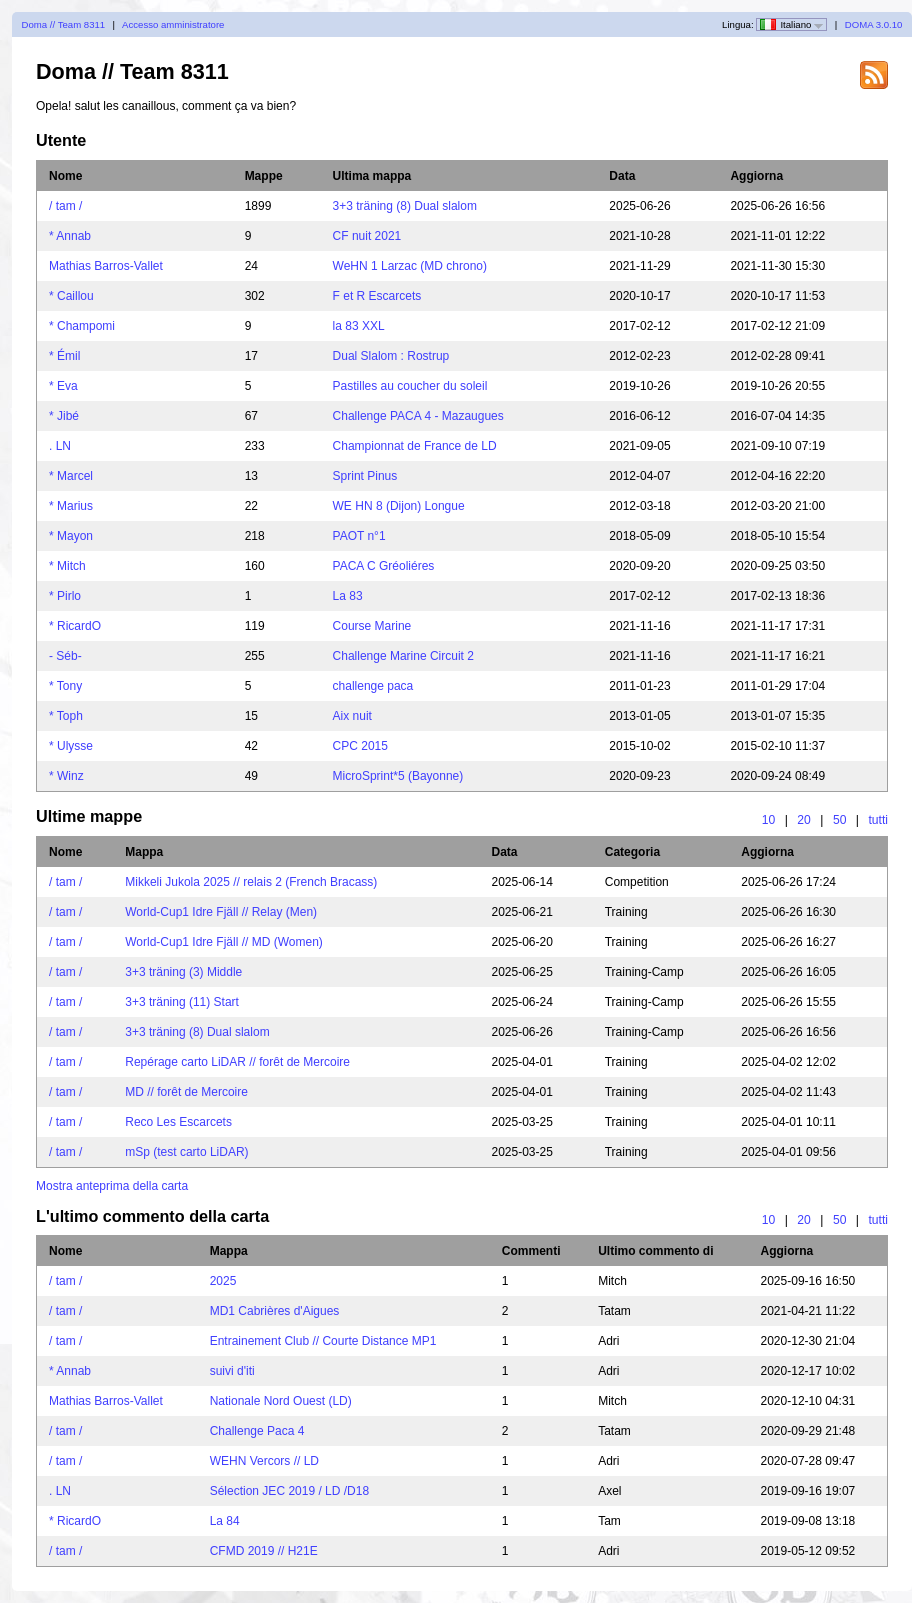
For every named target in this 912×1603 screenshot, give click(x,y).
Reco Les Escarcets (178, 1122)
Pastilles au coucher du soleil (410, 386)
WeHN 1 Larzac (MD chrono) (410, 266)
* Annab (70, 236)
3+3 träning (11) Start (182, 1002)
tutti (878, 820)
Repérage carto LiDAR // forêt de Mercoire (237, 1062)
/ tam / (65, 206)
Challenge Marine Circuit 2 (403, 656)
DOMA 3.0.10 (874, 24)
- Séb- (65, 656)
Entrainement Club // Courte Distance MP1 (323, 1341)
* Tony (65, 686)
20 (804, 820)
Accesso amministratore (173, 24)
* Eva (63, 386)
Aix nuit (352, 716)
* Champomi (82, 326)
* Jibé (64, 416)
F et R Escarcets (377, 296)
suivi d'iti (232, 1371)
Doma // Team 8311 (64, 24)
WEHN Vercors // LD (264, 1461)
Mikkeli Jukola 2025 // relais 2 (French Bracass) (251, 882)
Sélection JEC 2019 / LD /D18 (289, 1491)
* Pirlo (65, 596)
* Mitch (67, 566)
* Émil (64, 356)
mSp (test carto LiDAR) (186, 1152)
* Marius (71, 506)
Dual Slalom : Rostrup (391, 356)
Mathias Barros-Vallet (106, 266)
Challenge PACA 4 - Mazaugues (418, 416)
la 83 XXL (359, 326)
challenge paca (373, 686)
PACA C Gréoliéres (384, 566)
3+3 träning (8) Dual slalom (405, 206)
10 (769, 820)
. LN (60, 446)
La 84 (225, 1521)
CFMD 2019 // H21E (264, 1551)
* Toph (66, 716)
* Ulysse (71, 746)
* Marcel (71, 476)
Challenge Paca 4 (257, 1431)
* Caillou (71, 296)
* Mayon (71, 536)
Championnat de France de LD (415, 446)
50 (840, 820)
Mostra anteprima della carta (112, 1186)
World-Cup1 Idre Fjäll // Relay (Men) (221, 912)
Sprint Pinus (365, 476)
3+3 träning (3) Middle (183, 972)
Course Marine (372, 626)
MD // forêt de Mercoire (186, 1092)
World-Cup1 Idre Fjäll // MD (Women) (224, 942)
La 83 (348, 596)
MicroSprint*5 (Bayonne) (398, 776)
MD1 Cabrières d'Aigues (275, 1311)
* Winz (66, 776)
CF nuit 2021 (367, 236)
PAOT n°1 (359, 536)
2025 (223, 1281)
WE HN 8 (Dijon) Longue (399, 506)
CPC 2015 (360, 746)
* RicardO (75, 626)
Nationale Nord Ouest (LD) (281, 1401)
